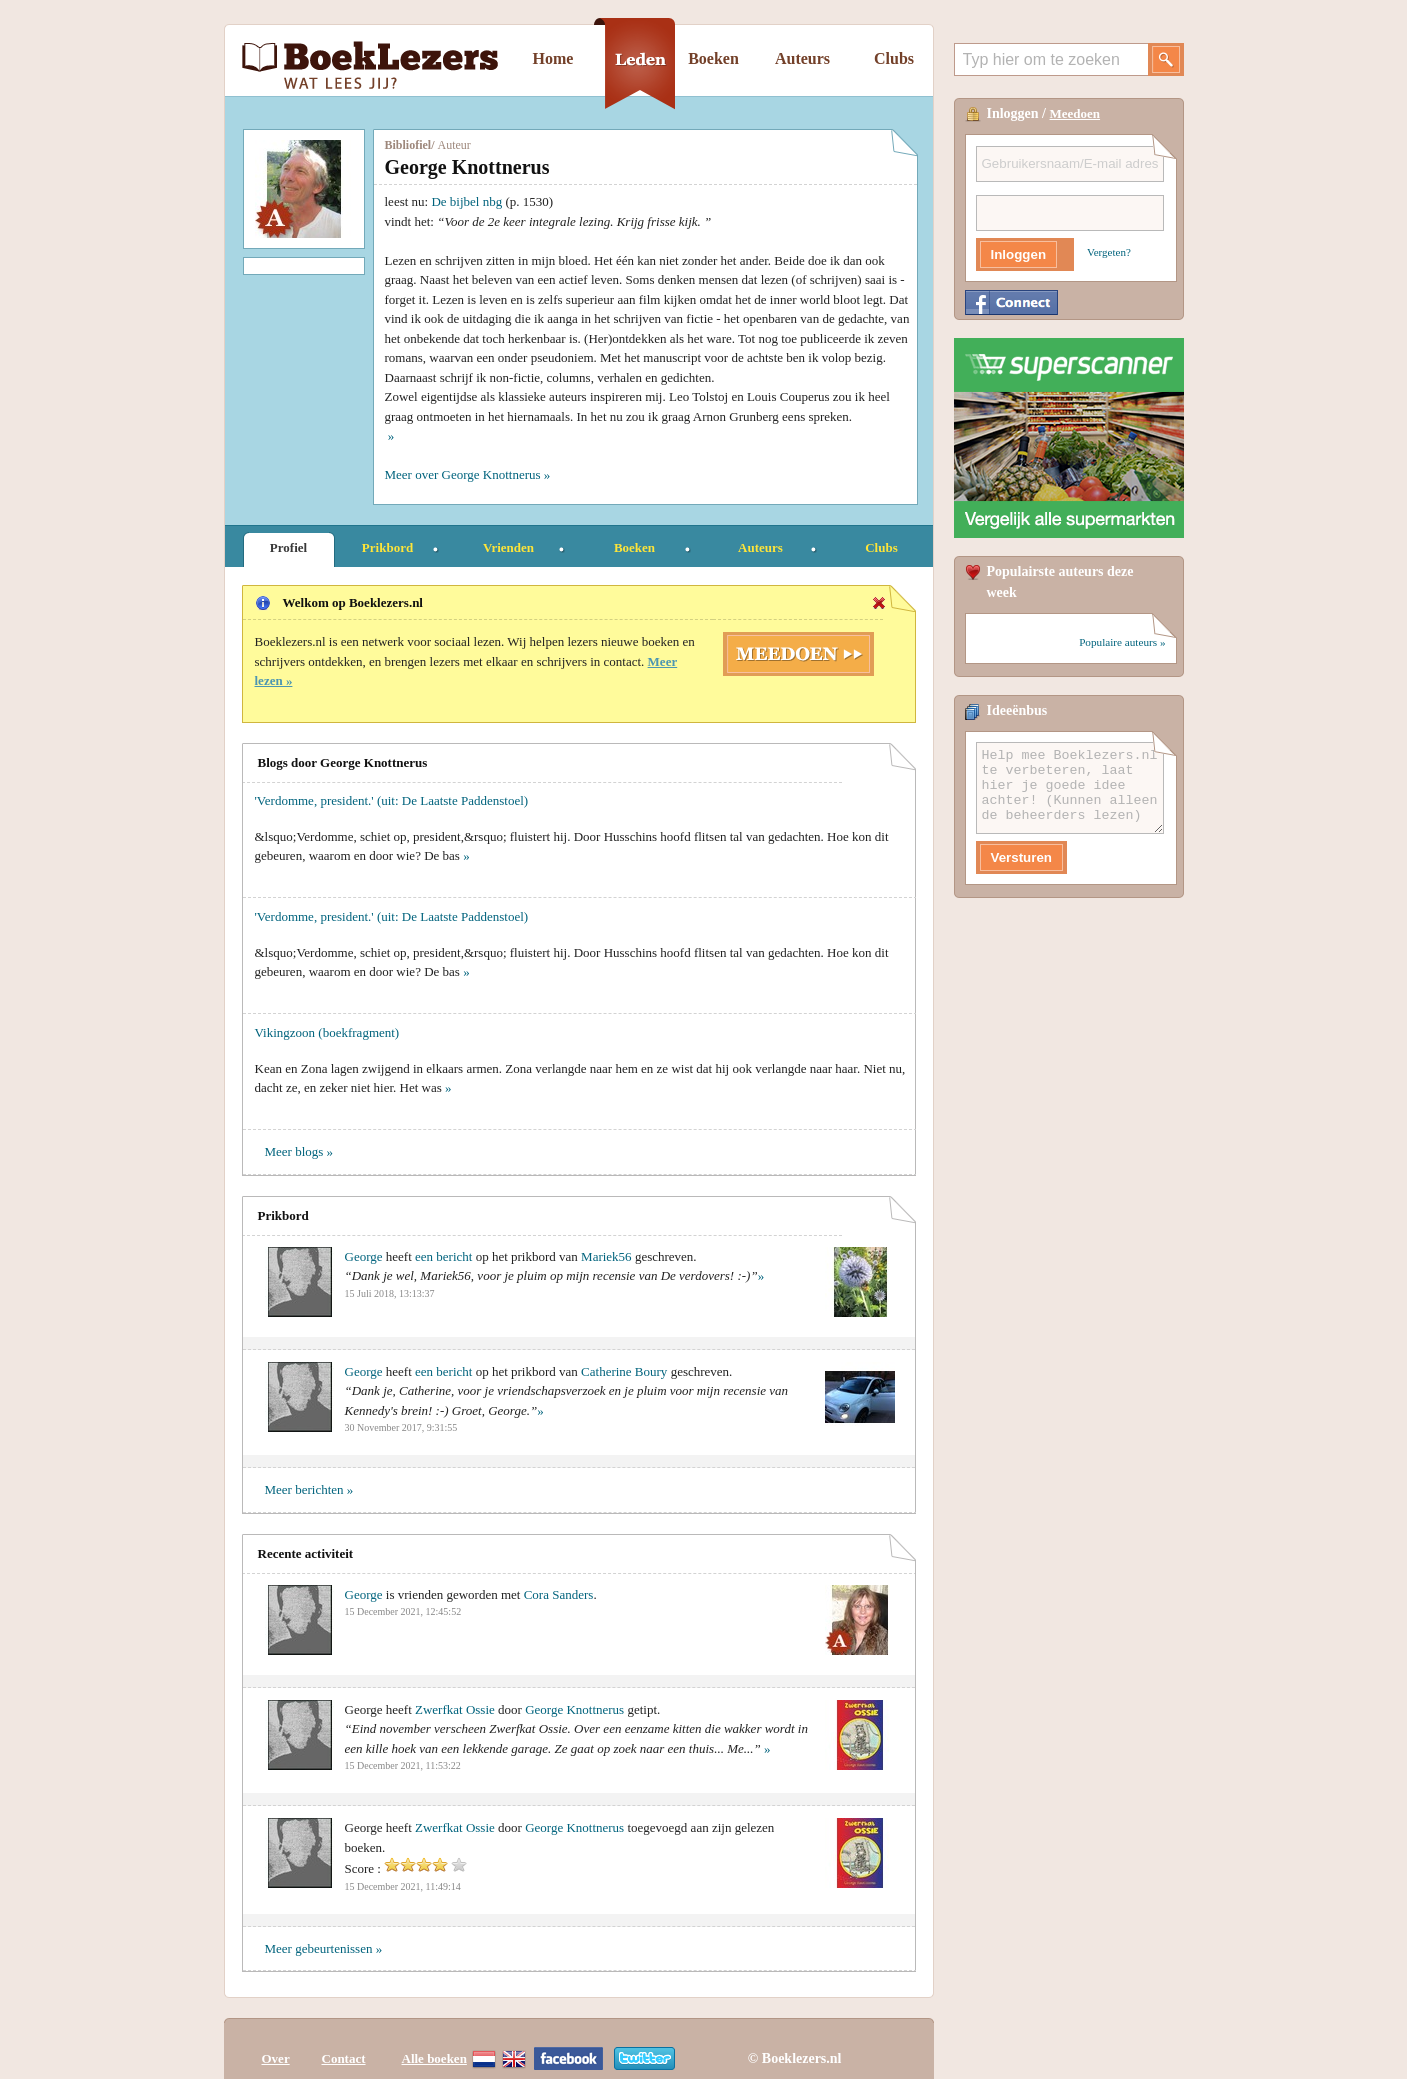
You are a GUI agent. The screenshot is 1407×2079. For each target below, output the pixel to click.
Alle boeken (434, 2041)
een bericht (443, 1256)
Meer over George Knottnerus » (468, 474)
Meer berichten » (309, 1489)
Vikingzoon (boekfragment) (327, 1032)
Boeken (713, 58)
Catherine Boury (624, 1371)
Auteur (454, 145)
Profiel (288, 547)
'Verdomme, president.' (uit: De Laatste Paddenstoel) (392, 800)
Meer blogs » (299, 1151)
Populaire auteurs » (1122, 642)
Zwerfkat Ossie (455, 1709)
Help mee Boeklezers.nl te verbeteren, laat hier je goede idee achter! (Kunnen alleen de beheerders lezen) (1070, 788)
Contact (344, 2041)
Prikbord (387, 547)
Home (553, 58)
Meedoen (1075, 113)
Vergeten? (1109, 252)
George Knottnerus (574, 1709)
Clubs (894, 58)
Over (276, 2041)
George (364, 1256)
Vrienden (508, 547)
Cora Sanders (559, 1594)
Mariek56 (608, 1256)
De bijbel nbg (466, 201)
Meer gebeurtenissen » (324, 1948)
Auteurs (802, 58)
